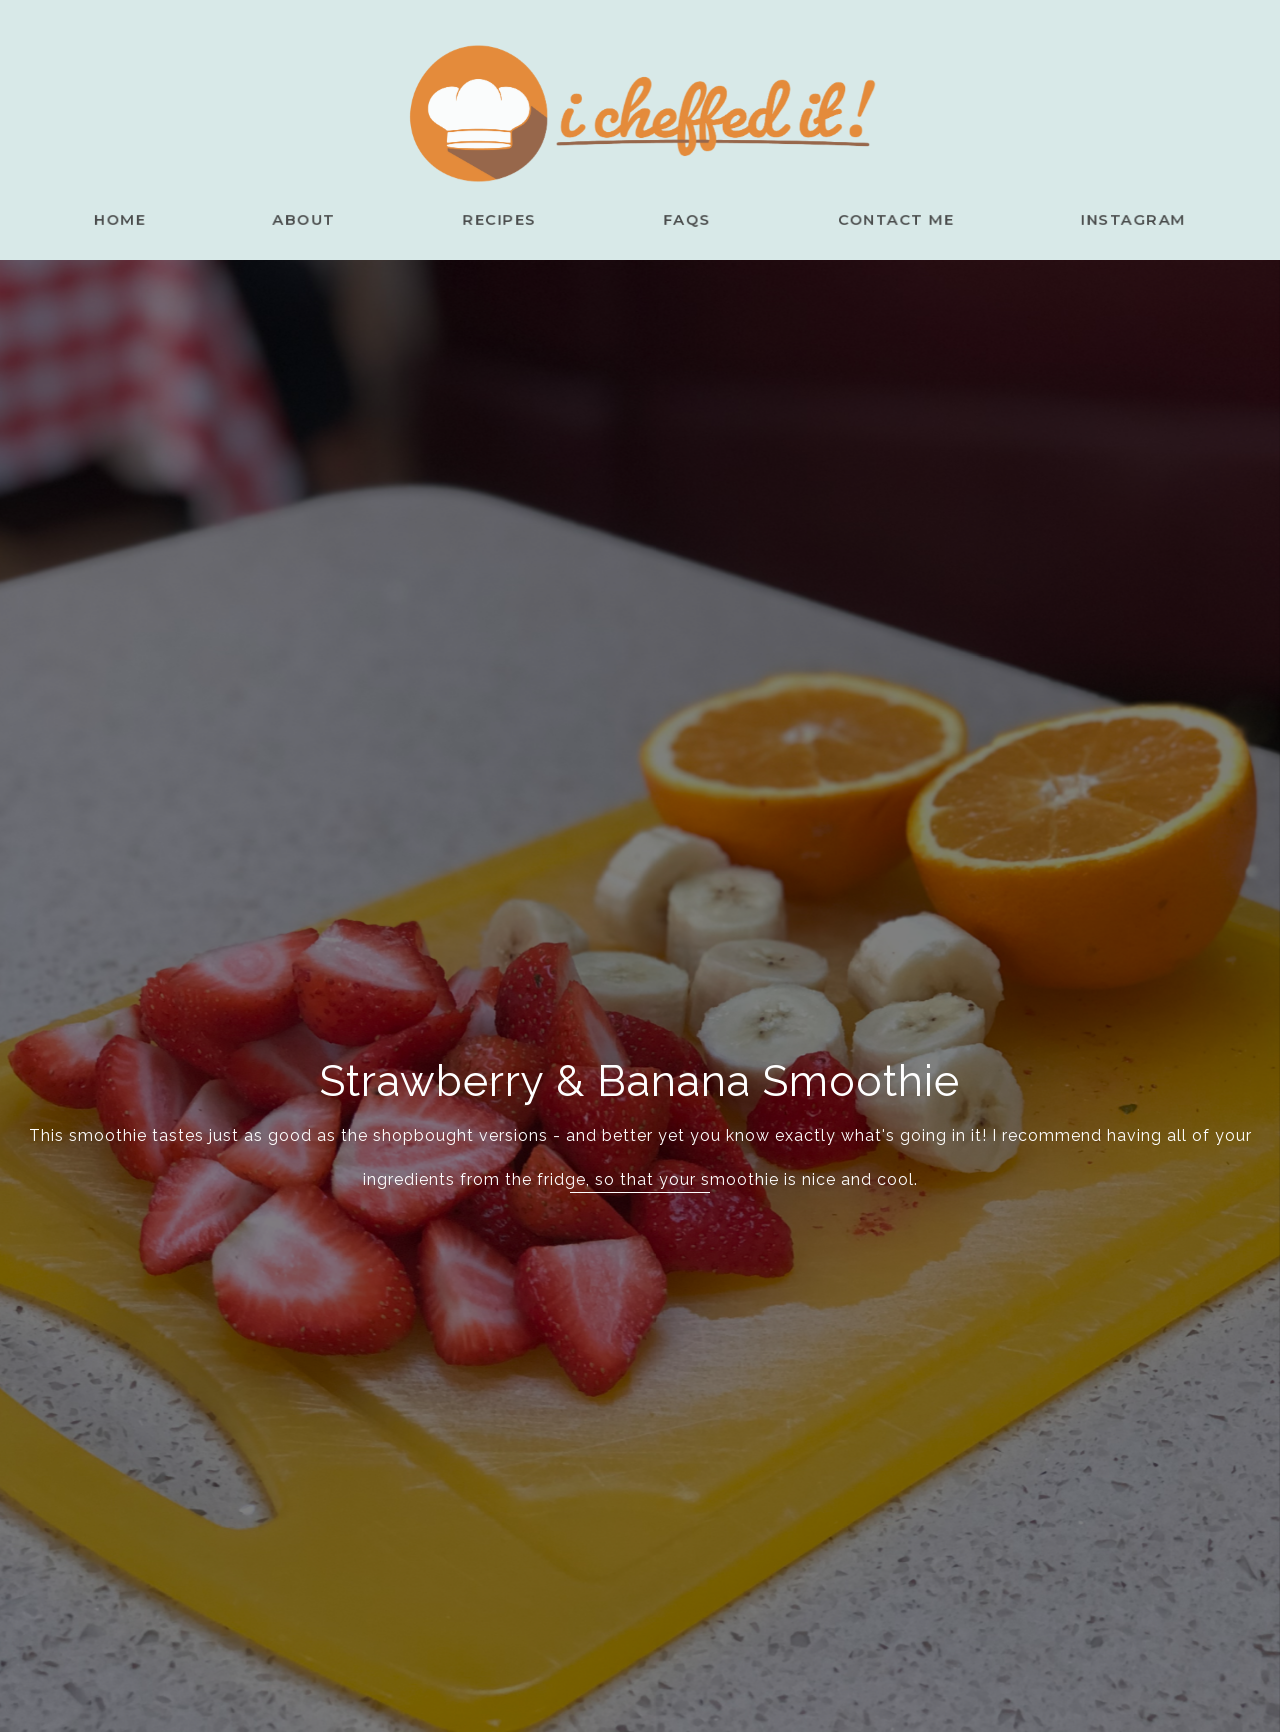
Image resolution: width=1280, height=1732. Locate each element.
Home (154, 218)
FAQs (684, 218)
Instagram (1101, 218)
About (326, 218)
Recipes (508, 218)
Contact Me (879, 218)
